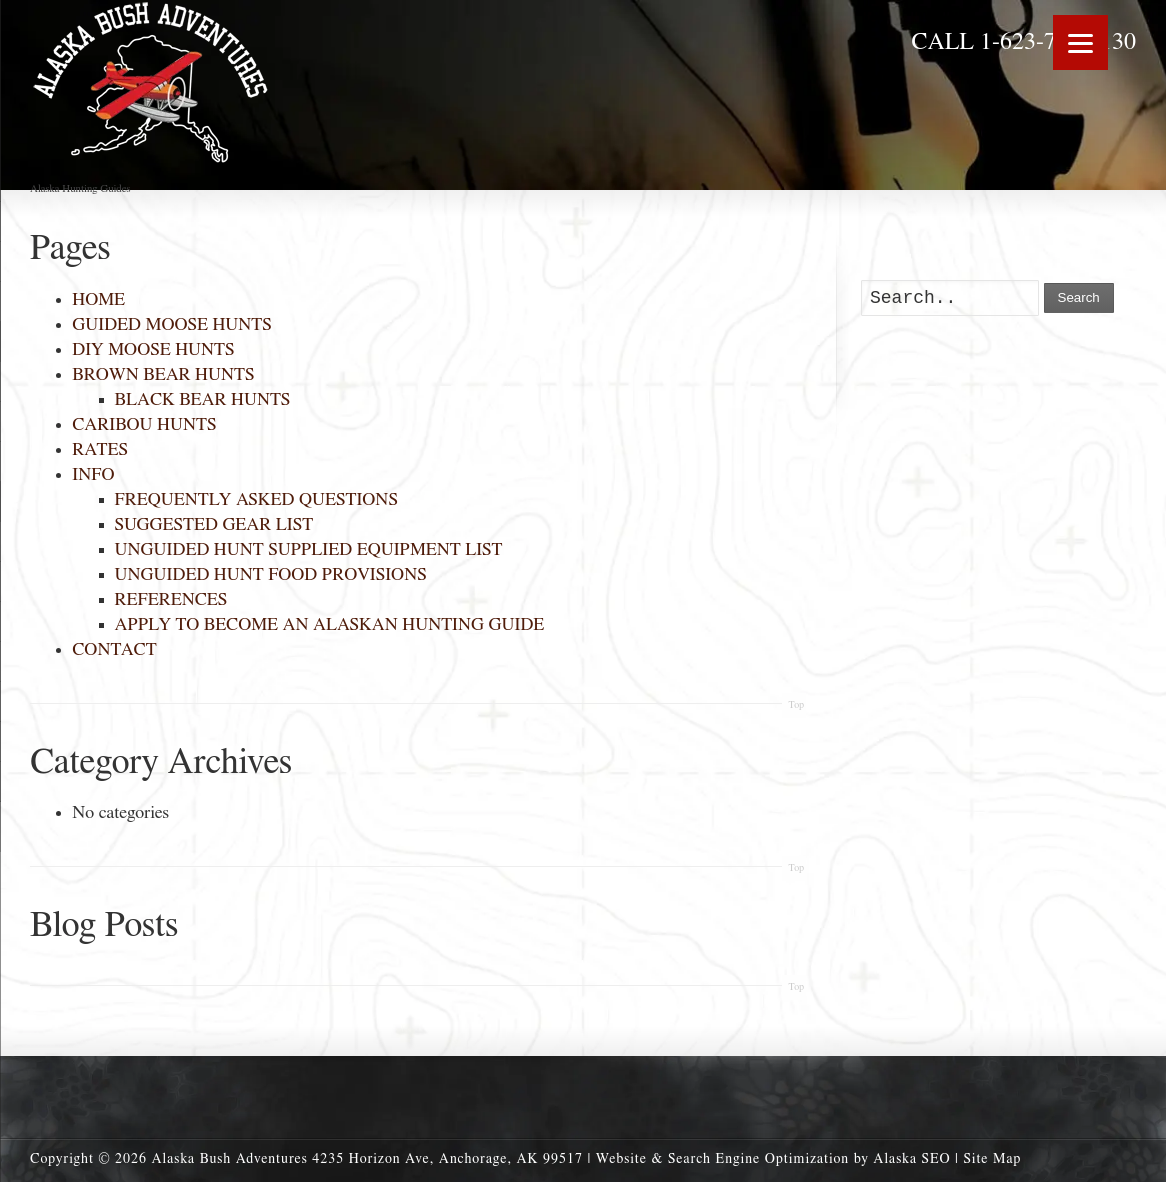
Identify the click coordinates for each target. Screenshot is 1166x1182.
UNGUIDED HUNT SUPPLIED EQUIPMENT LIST (309, 550)
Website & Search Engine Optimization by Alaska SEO (773, 1159)
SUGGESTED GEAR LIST (214, 525)
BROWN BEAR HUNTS (163, 375)
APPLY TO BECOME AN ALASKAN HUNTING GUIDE (330, 625)
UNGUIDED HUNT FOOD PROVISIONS (271, 575)
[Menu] (1080, 42)
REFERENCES (171, 600)
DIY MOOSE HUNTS (153, 350)
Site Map (992, 1159)
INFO (93, 475)
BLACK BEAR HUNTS (203, 400)
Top (796, 705)
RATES (100, 450)
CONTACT (114, 650)
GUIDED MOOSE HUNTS (171, 325)
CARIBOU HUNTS (144, 425)
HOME (98, 300)
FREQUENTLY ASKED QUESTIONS (256, 500)
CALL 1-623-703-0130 (1023, 42)
